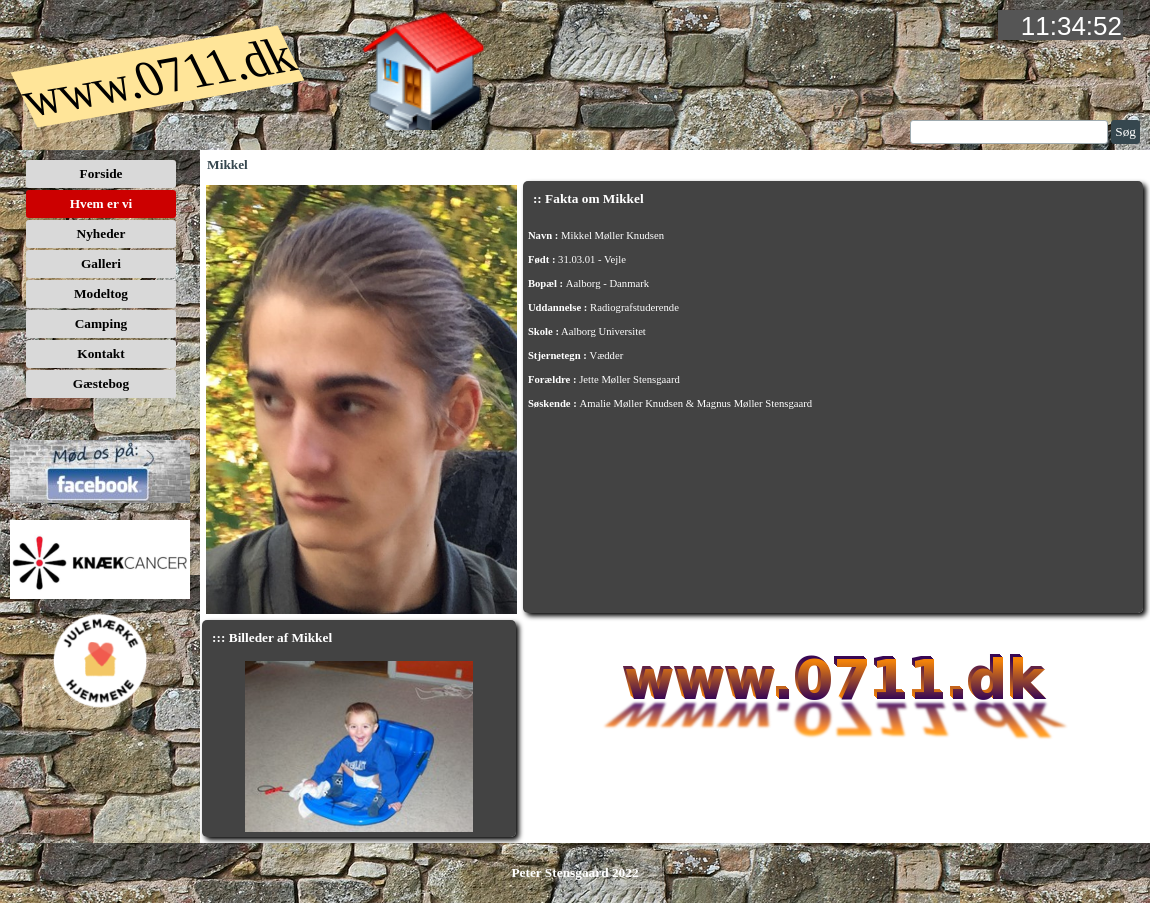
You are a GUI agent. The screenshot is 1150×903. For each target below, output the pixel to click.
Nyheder (101, 233)
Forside (101, 173)
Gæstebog (101, 383)
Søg (1125, 131)
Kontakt (100, 353)
